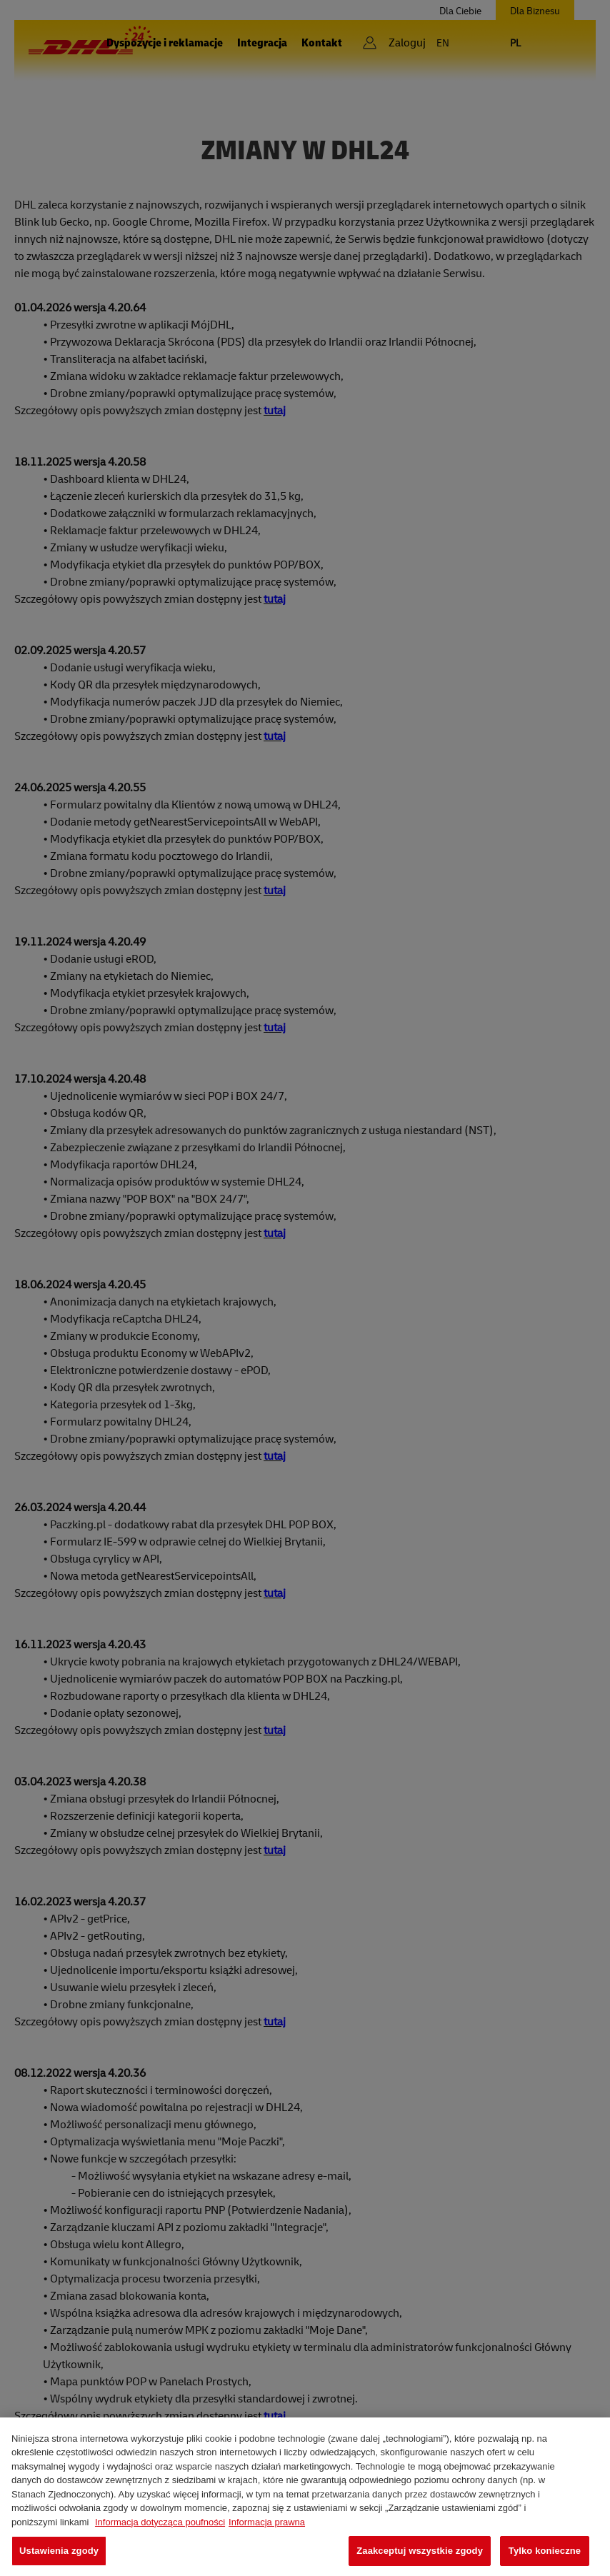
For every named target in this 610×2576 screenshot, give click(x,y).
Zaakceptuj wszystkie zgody (419, 2550)
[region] (305, 2496)
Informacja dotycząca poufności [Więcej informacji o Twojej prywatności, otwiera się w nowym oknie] (160, 2522)
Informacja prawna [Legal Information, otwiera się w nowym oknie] (267, 2522)
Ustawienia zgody (59, 2550)
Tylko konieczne (545, 2550)
